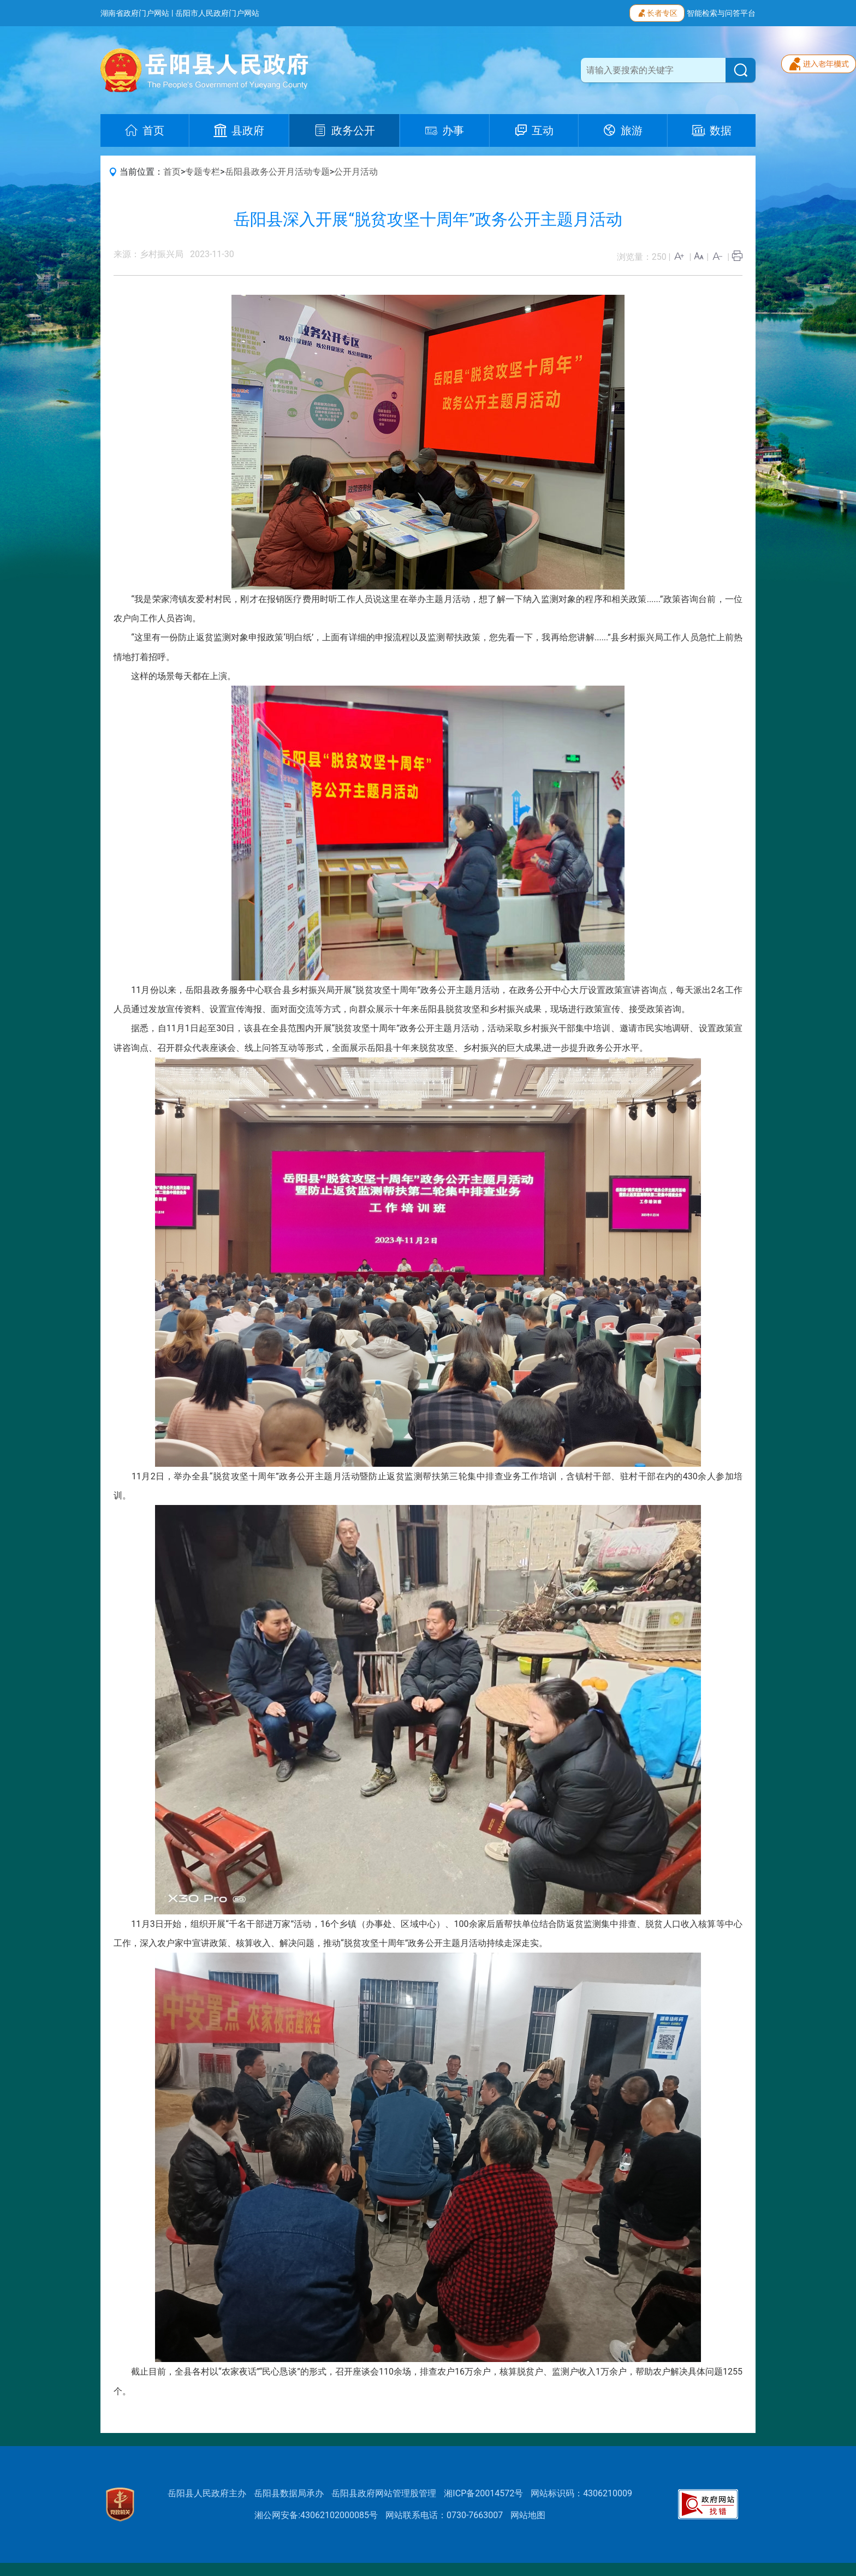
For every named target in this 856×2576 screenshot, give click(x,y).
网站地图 (527, 2515)
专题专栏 (202, 171)
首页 (172, 171)
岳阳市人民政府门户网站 (217, 13)
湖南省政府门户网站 (134, 13)
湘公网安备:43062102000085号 (316, 2515)
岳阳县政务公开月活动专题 (277, 171)
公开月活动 (356, 171)
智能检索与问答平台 (721, 13)
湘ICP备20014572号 (483, 2493)
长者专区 (657, 12)
